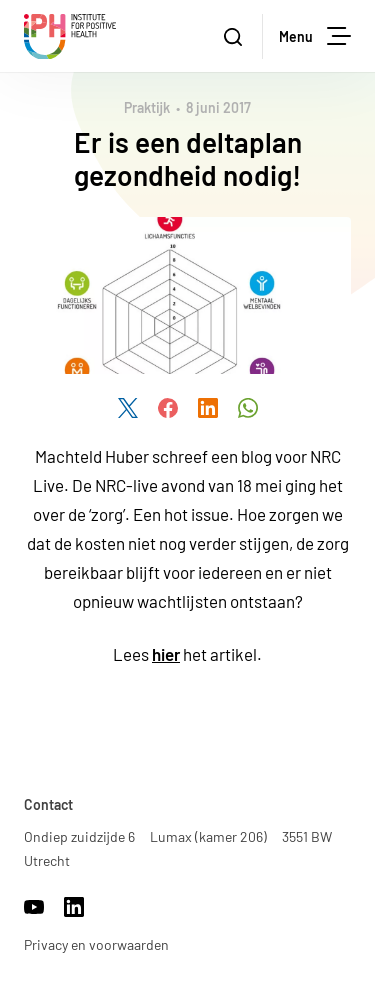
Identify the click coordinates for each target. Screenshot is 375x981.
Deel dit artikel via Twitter (128, 408)
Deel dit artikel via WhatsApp (248, 408)
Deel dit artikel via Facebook (168, 408)
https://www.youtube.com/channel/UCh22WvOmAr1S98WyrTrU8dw (34, 907)
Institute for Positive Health (70, 36)
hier (166, 654)
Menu (315, 36)
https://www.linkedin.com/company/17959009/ (74, 907)
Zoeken (243, 37)
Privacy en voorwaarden (96, 944)
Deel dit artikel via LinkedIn (208, 408)
